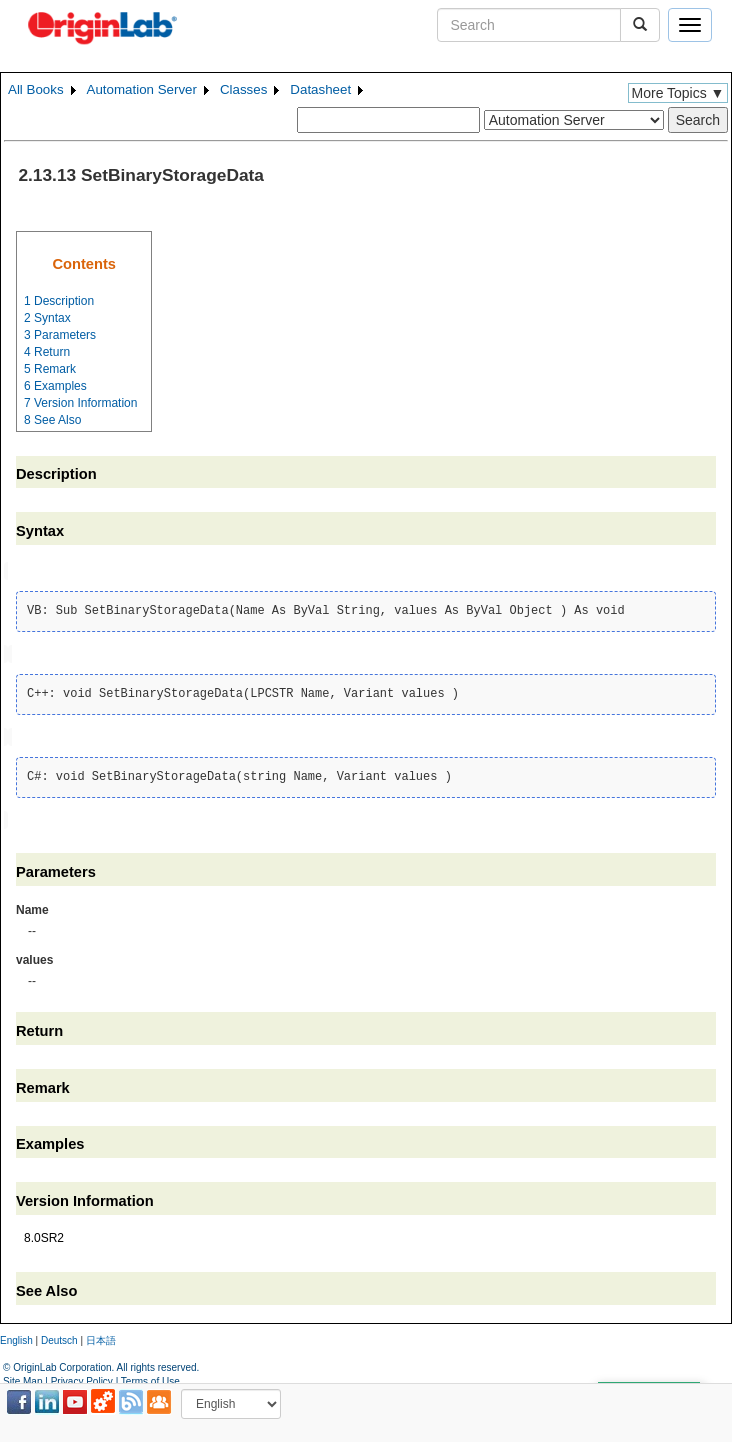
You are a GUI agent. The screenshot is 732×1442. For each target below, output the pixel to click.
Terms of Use (150, 1377)
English (16, 1335)
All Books (36, 89)
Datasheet (320, 89)
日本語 (101, 1335)
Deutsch (59, 1335)
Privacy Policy (82, 1377)
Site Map (22, 1377)
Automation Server (142, 89)
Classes (243, 89)
